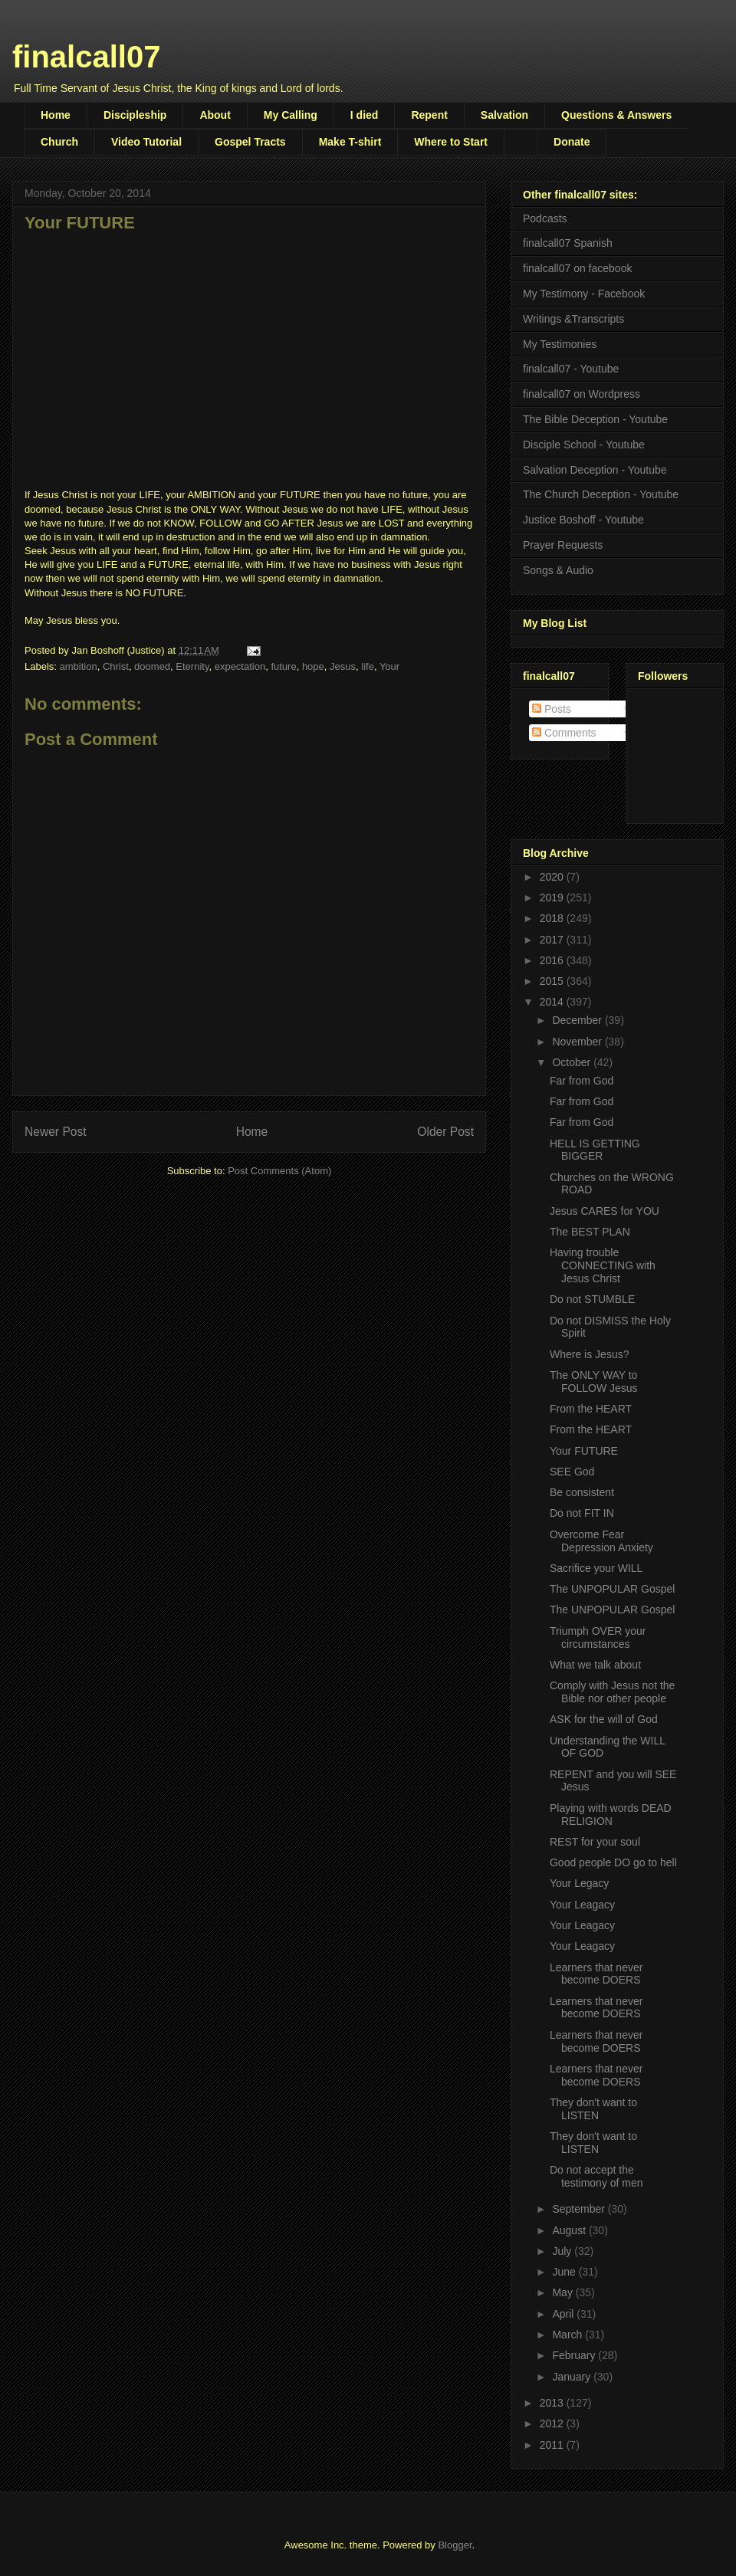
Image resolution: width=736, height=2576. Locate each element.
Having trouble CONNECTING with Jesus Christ (603, 1265)
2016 (553, 960)
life (367, 666)
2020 (553, 877)
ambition (78, 666)
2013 (553, 2403)
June (565, 2272)
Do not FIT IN (582, 1513)
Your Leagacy (582, 1904)
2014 (553, 1002)
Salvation (504, 115)
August (570, 2230)
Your (389, 666)
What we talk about (595, 1665)
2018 (553, 918)
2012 (553, 2423)
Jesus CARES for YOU (604, 1211)
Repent (429, 115)
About (214, 115)
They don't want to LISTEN (593, 2109)
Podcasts (545, 218)
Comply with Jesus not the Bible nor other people (612, 1692)
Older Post (445, 1131)
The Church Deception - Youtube (600, 494)
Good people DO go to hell (613, 1862)
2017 (553, 940)
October (572, 1062)
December (578, 1020)
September (579, 2209)
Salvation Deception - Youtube (595, 470)
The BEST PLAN (590, 1232)
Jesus (343, 666)
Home (56, 115)
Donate (572, 142)
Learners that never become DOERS (596, 1974)
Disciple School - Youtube (584, 444)
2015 (553, 981)
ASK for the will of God (604, 1719)
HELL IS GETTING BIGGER (595, 1150)
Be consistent (582, 1492)
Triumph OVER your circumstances (598, 1637)
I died (364, 115)
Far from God (581, 1081)
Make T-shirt (350, 142)
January (572, 2377)
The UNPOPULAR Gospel (612, 1589)
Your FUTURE (584, 1451)
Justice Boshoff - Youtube (583, 520)
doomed (152, 666)
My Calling (290, 115)
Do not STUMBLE (592, 1299)
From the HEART (591, 1409)
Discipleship (135, 115)
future (283, 666)
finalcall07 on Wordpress (581, 394)
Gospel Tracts (250, 142)
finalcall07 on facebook (577, 268)
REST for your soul (595, 1842)
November (578, 1041)
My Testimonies (559, 344)
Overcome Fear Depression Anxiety (601, 1541)
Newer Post (56, 1131)
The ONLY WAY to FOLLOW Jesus (594, 1381)
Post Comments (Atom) (279, 1170)
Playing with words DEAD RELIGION (611, 1814)
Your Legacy (579, 1883)
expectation (240, 666)
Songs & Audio (558, 570)
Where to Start (451, 142)
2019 (553, 897)
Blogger (455, 2545)
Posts (551, 709)
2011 (553, 2445)
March (568, 2334)
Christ (116, 666)
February (575, 2355)
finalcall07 (86, 57)
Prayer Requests (563, 545)
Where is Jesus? (589, 1354)
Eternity (192, 666)
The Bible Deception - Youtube (595, 419)
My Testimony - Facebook (584, 293)
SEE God (572, 1471)
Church (59, 142)
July (563, 2251)
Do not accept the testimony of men (596, 2176)
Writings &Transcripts (573, 319)
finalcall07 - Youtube (571, 369)
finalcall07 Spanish (568, 243)
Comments (564, 733)
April (564, 2314)
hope (313, 666)
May (563, 2292)
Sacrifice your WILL (596, 1568)
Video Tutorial (146, 142)
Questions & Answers (616, 115)
